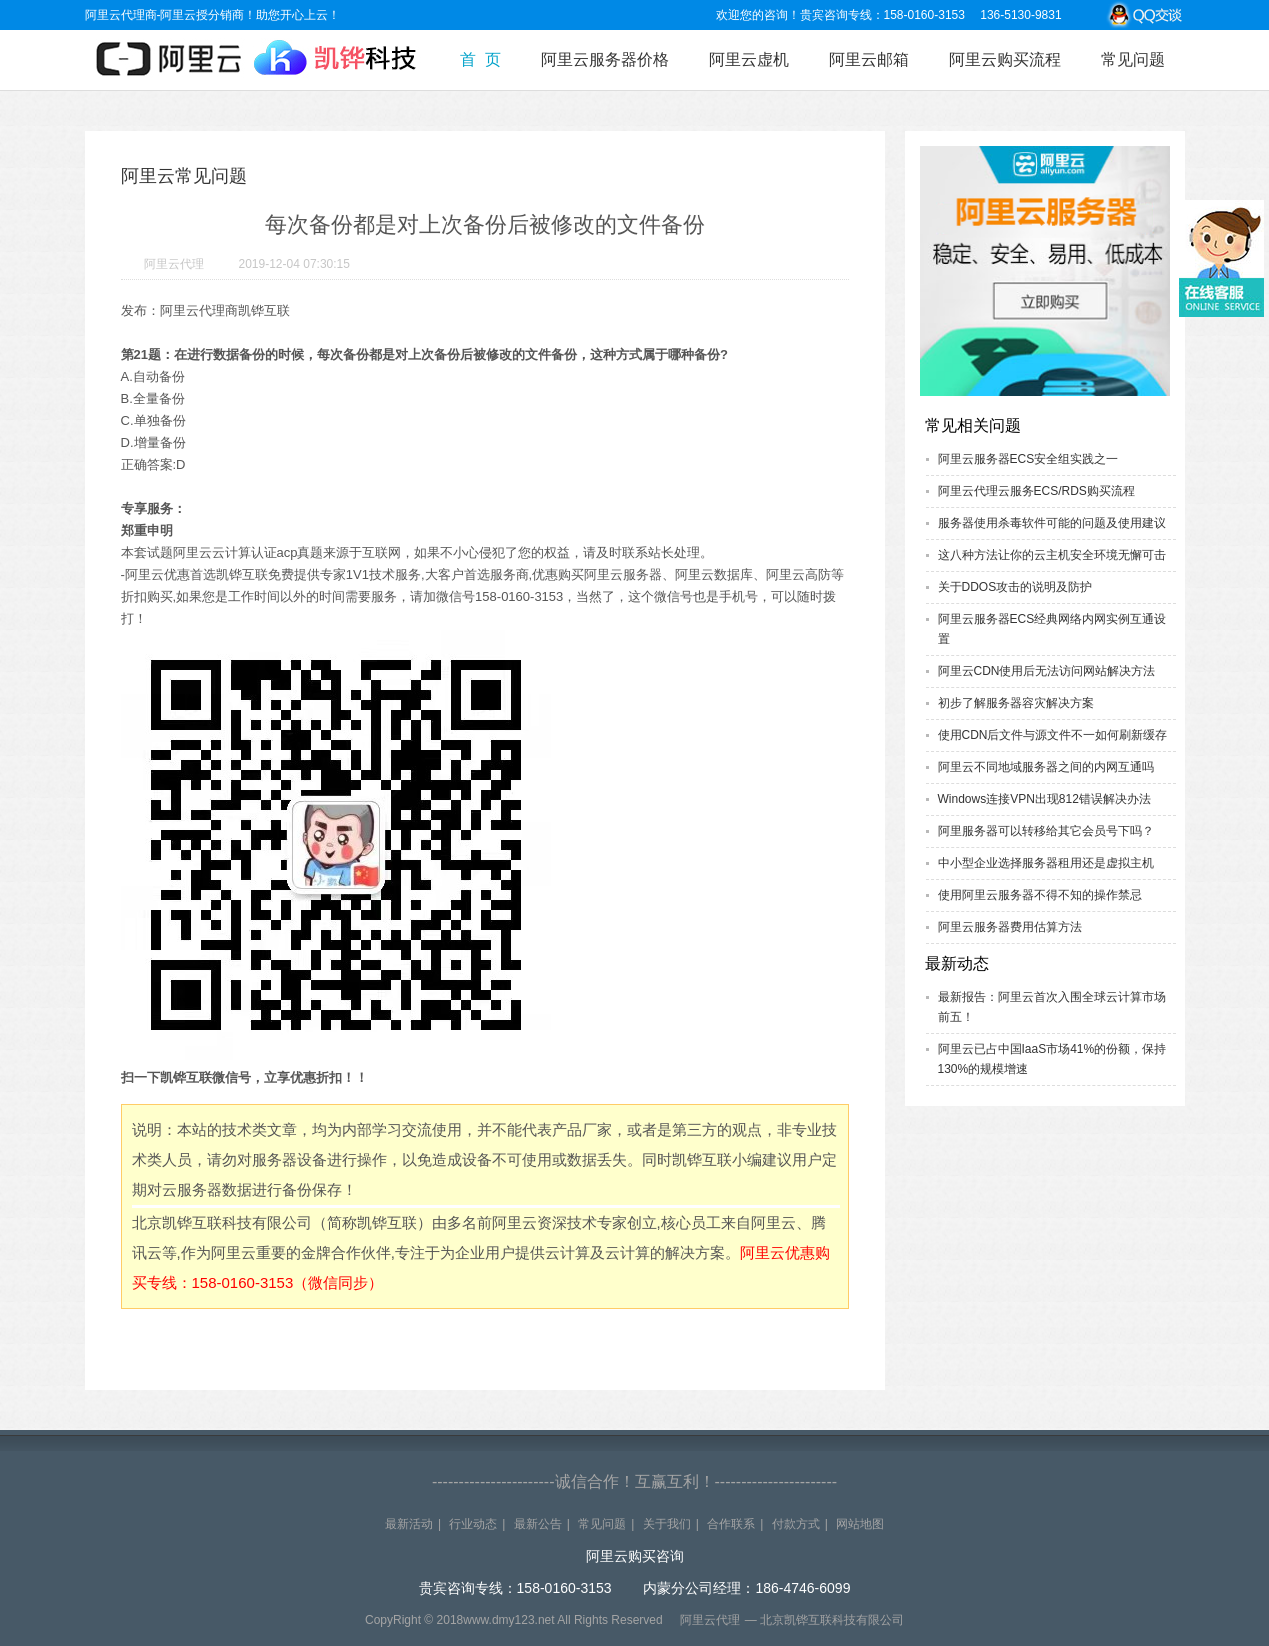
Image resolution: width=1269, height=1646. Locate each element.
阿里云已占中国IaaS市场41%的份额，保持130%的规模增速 (1052, 1059)
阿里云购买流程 (1005, 59)
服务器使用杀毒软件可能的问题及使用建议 (1052, 523)
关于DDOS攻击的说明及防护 (1015, 587)
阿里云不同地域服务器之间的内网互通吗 (1046, 767)
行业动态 (473, 1524)
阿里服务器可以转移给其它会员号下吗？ (1046, 831)
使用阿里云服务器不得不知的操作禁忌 (1040, 895)
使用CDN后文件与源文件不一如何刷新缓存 (1053, 735)
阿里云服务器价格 (605, 59)
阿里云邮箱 (869, 59)
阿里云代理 (174, 264)
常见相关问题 (973, 425)
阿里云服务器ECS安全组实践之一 (1028, 459)
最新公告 (538, 1524)
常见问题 (1133, 59)
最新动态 (957, 963)
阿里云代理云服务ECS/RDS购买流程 (1036, 491)
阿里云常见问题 (184, 176)
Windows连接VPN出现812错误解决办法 (1044, 799)
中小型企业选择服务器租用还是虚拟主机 (1046, 863)
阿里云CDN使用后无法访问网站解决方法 (1047, 671)
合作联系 (731, 1524)
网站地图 (860, 1524)
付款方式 (796, 1524)
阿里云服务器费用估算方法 (1010, 927)
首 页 (480, 59)
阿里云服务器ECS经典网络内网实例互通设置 (1052, 629)
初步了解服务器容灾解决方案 (1016, 703)
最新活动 (409, 1524)
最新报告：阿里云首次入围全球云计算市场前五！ (1052, 1007)
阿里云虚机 (749, 59)
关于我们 (667, 1524)
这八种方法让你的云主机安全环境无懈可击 (1052, 555)
